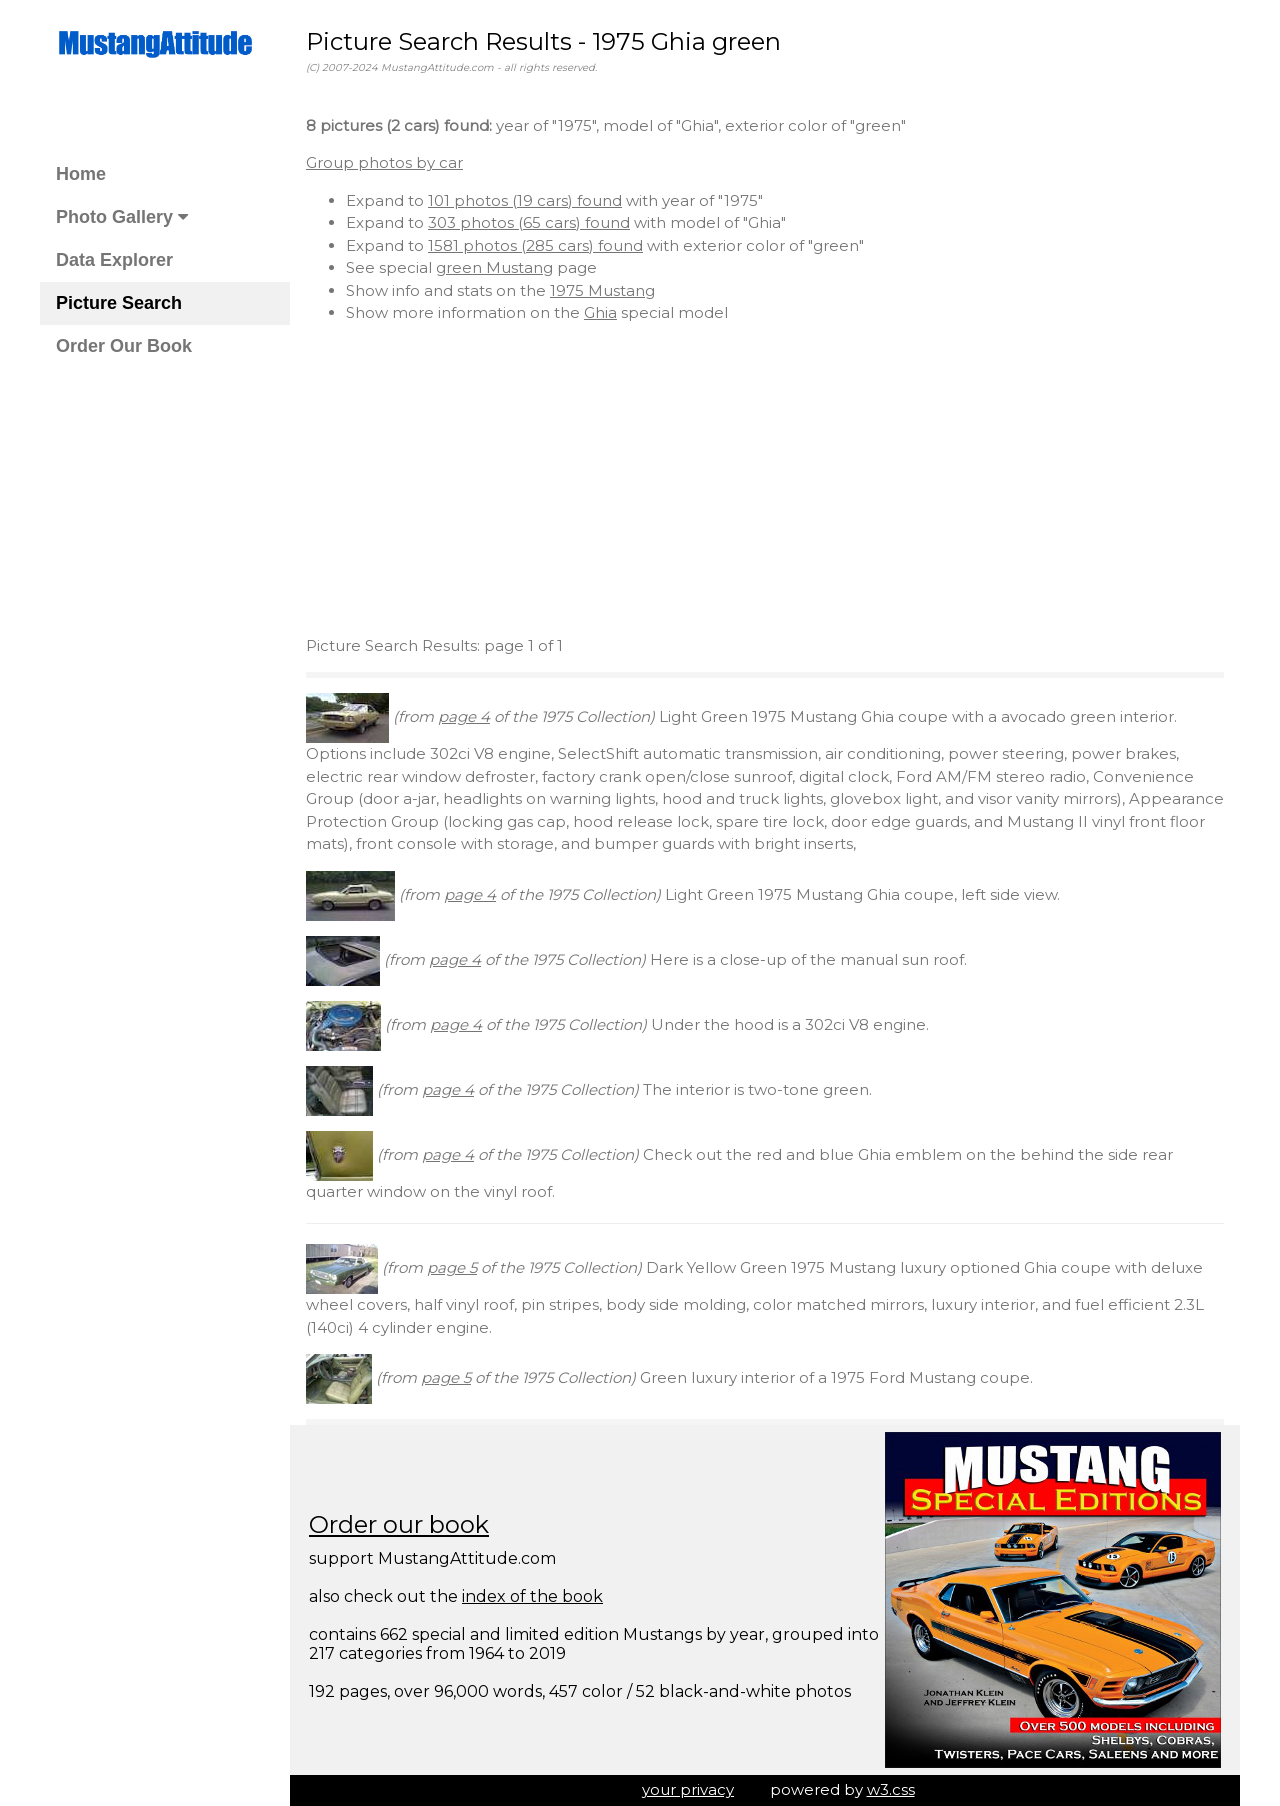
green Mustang (494, 267)
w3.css (891, 1789)
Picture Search (119, 303)
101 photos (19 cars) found (525, 200)
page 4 (464, 716)
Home (81, 174)
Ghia (600, 312)
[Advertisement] (765, 480)
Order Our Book (124, 346)
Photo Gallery (122, 217)
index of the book (532, 1596)
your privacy (688, 1789)
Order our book (399, 1524)
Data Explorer (114, 260)
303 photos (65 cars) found (529, 222)
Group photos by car (384, 162)
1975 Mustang (602, 290)
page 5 (452, 1267)
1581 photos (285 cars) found (535, 245)
